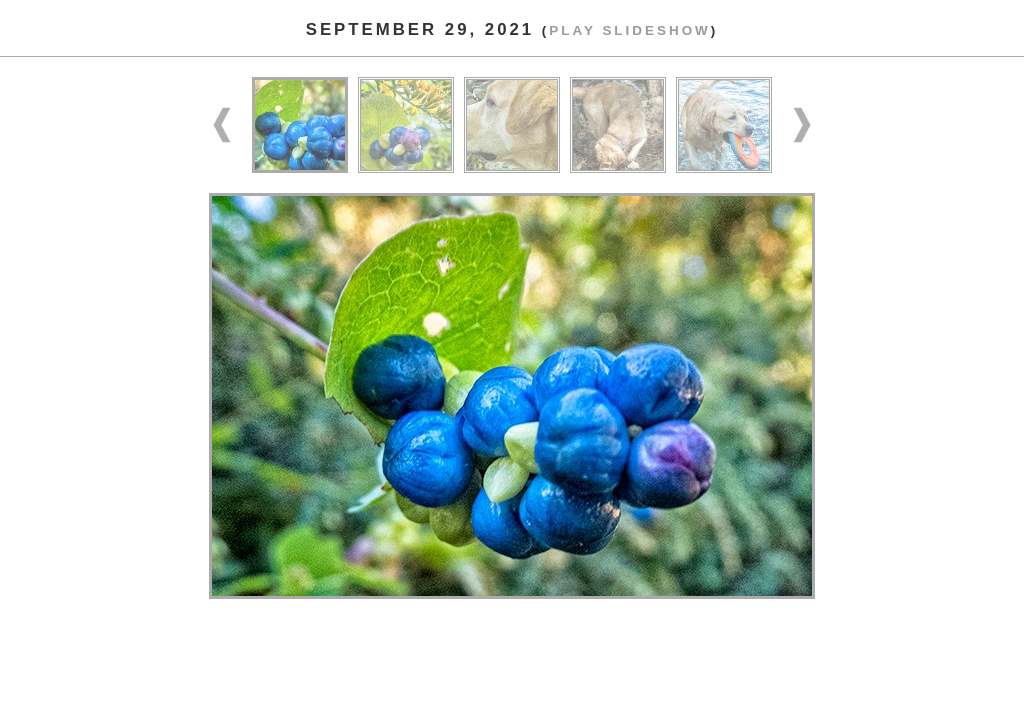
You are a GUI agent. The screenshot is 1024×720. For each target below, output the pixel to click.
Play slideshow (629, 30)
